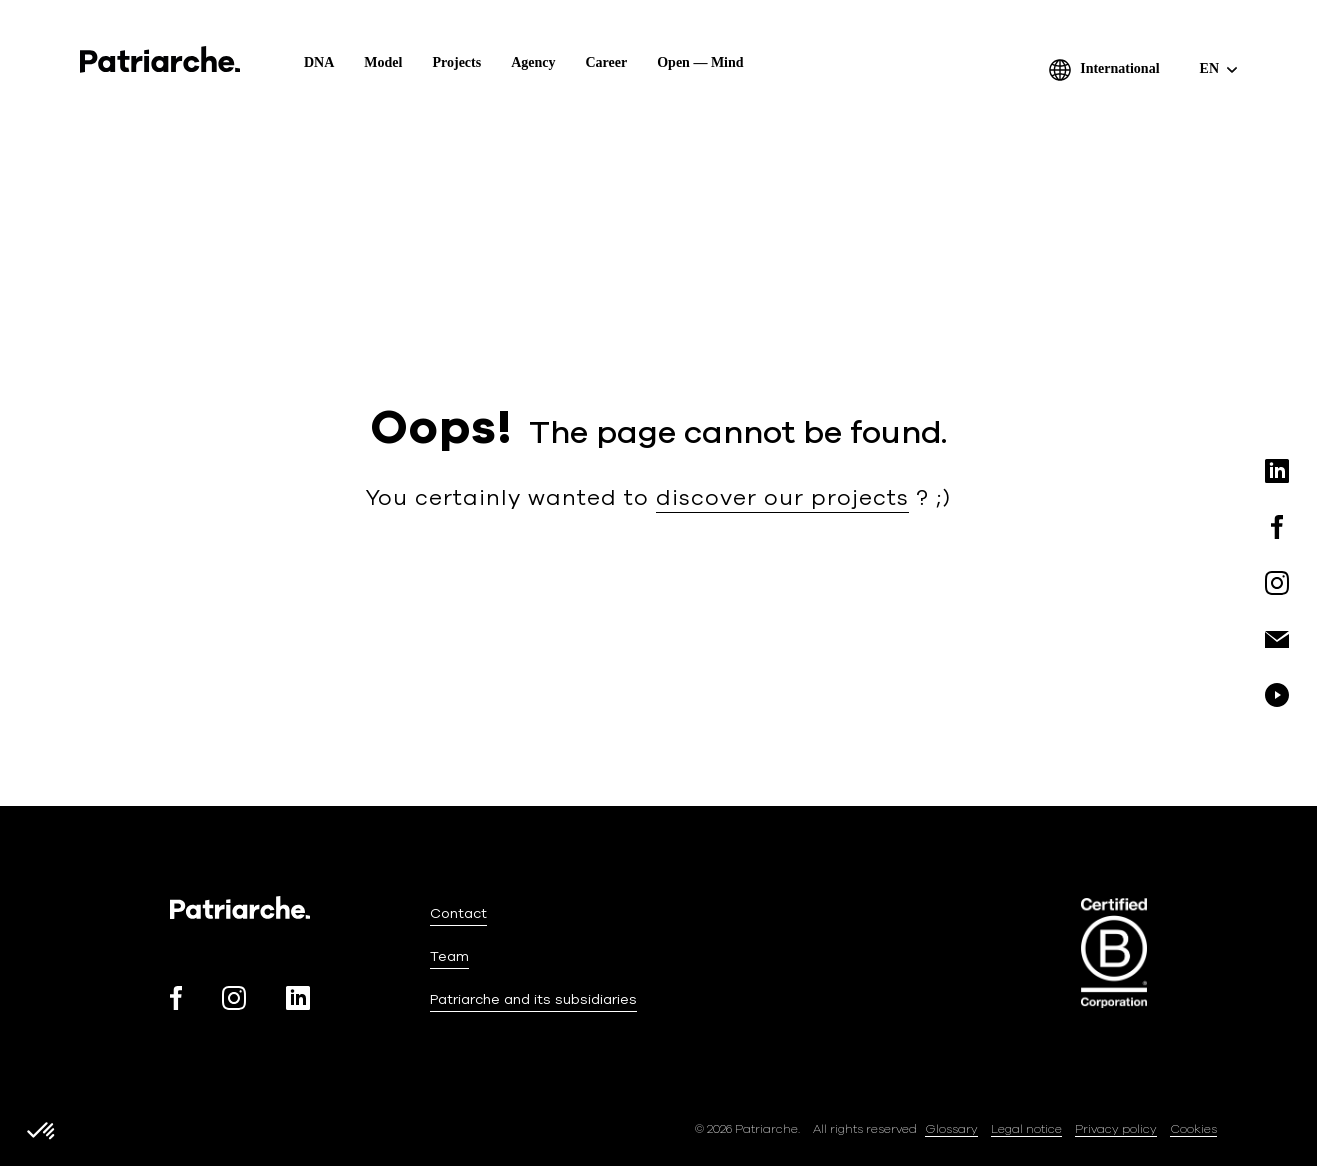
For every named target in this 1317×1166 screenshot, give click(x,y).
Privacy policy (1116, 1129)
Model (383, 62)
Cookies (1193, 1129)
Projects (456, 62)
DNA (319, 62)
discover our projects (782, 498)
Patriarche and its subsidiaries (533, 999)
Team (449, 956)
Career (607, 62)
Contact (458, 913)
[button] (42, 1132)
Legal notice (1026, 1129)
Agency (533, 62)
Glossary (951, 1129)
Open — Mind (700, 62)
